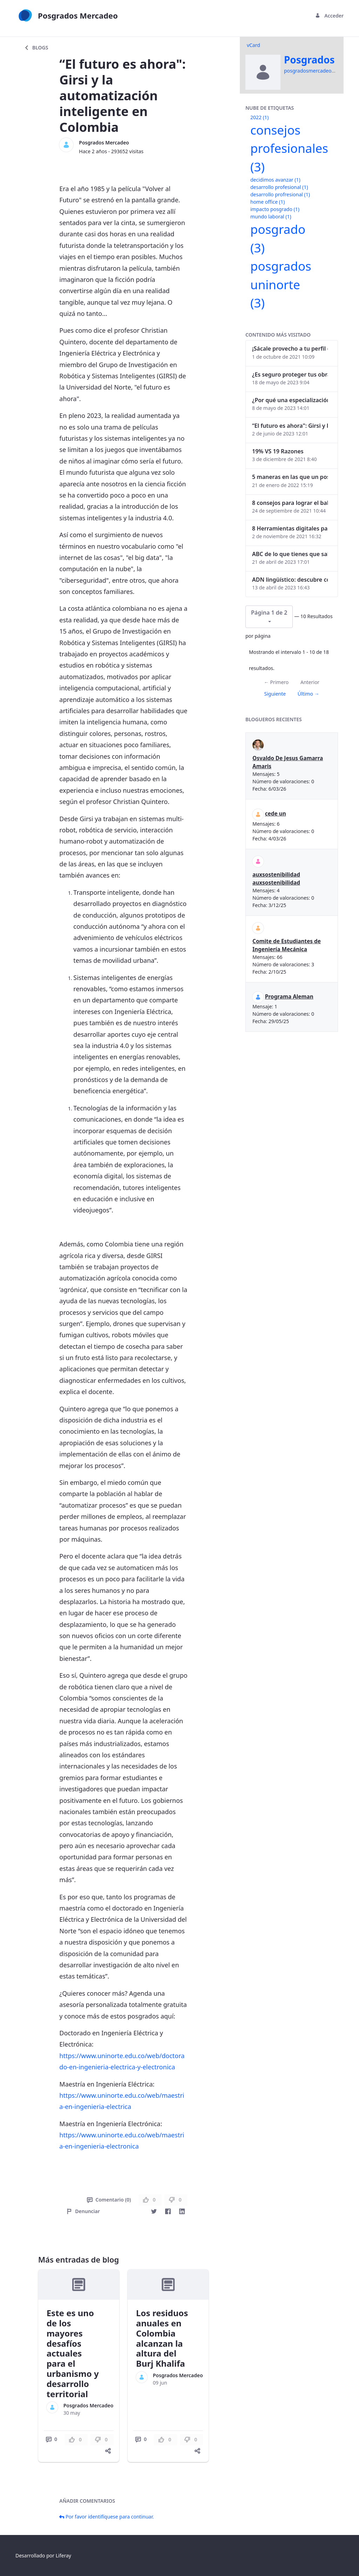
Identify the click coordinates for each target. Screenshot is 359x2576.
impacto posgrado (274, 209)
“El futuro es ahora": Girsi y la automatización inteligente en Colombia (290, 426)
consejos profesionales (289, 148)
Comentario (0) (109, 2199)
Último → (308, 693)
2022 (259, 117)
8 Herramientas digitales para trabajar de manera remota (290, 528)
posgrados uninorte (280, 284)
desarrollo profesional (279, 187)
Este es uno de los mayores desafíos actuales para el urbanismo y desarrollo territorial (73, 2353)
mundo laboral (270, 216)
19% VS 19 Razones (278, 451)
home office (267, 201)
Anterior (309, 682)
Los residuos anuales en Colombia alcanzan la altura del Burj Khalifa (162, 2338)
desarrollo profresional (280, 194)
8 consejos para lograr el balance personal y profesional (290, 503)
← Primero (276, 682)
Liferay (63, 2555)
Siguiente (275, 693)
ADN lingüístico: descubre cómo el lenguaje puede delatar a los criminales (290, 579)
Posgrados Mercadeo (104, 142)
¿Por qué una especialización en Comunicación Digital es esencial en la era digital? (290, 400)
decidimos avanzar (275, 179)
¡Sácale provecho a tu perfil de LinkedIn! (290, 348)
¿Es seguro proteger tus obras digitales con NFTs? (290, 374)
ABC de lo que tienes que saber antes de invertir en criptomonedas (290, 554)
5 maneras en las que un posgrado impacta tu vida (290, 477)
